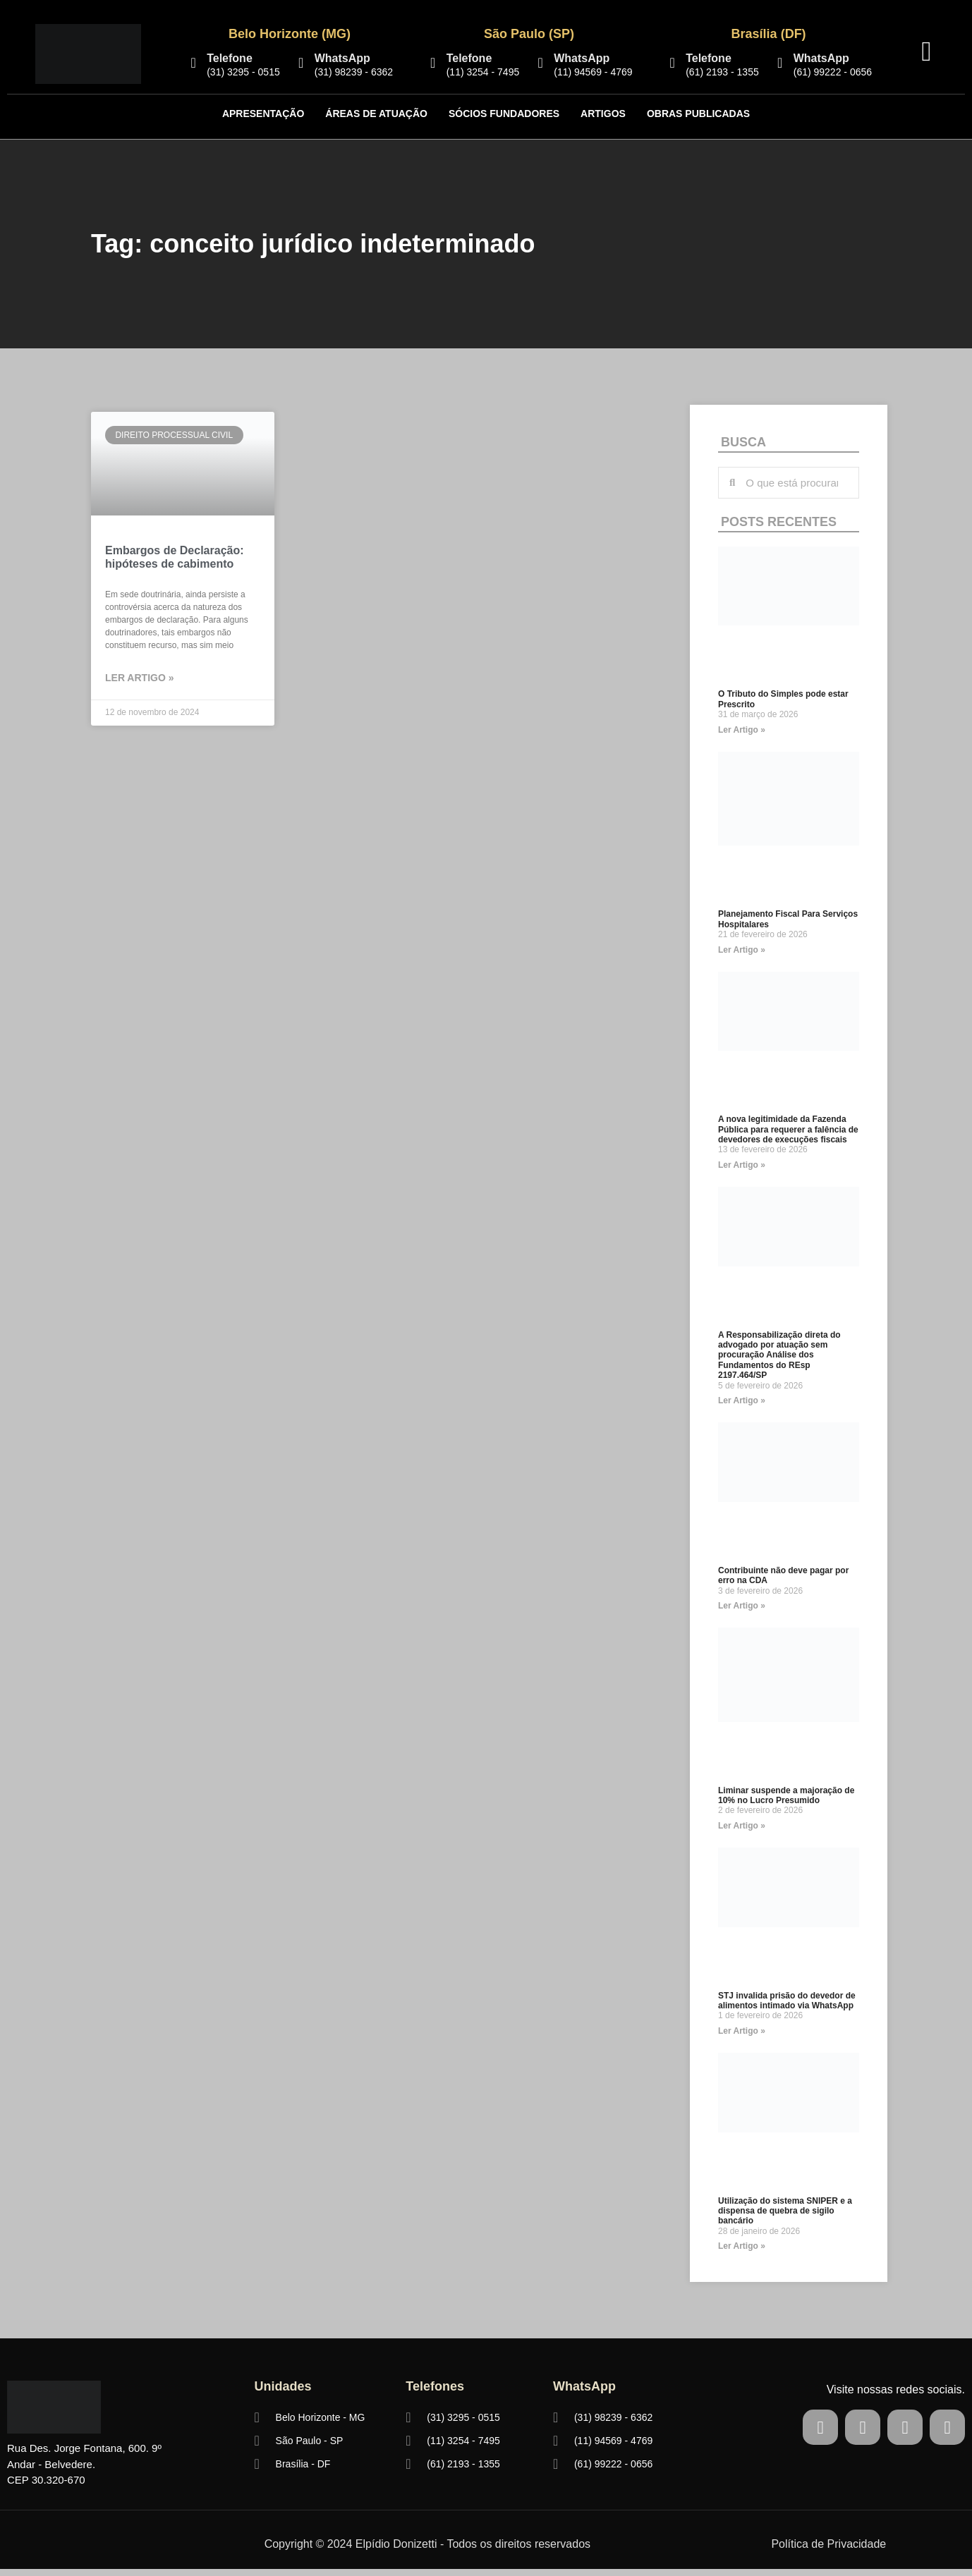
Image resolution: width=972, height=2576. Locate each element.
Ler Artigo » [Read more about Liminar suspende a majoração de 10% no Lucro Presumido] (741, 1826)
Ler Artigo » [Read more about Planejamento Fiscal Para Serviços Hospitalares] (741, 950)
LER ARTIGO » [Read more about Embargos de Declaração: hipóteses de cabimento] (139, 677)
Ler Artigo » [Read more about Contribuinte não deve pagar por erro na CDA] (741, 1606)
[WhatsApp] (301, 63)
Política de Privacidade (828, 2544)
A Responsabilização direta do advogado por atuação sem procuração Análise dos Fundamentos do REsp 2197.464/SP (779, 1355)
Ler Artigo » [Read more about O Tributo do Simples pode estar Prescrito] (741, 730)
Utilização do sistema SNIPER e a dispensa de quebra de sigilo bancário (785, 2211)
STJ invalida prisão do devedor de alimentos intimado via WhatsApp (787, 2000)
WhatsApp (342, 58)
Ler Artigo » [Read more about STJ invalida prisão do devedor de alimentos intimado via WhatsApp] (741, 2031)
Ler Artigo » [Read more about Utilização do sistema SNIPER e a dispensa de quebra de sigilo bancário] (741, 2246)
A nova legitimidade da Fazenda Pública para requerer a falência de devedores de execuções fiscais (788, 1129)
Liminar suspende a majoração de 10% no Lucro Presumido (786, 1795)
